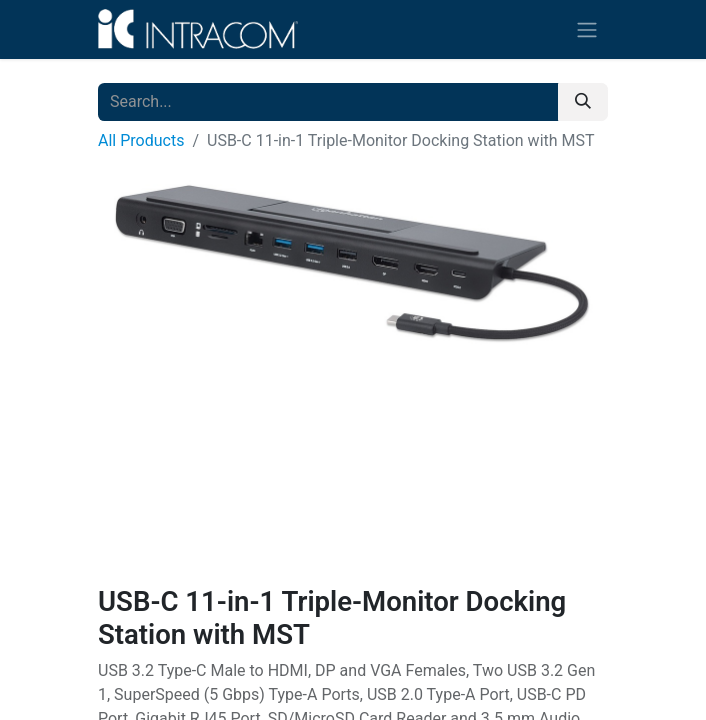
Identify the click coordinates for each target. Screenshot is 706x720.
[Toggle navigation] (587, 29)
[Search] (583, 102)
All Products (141, 140)
